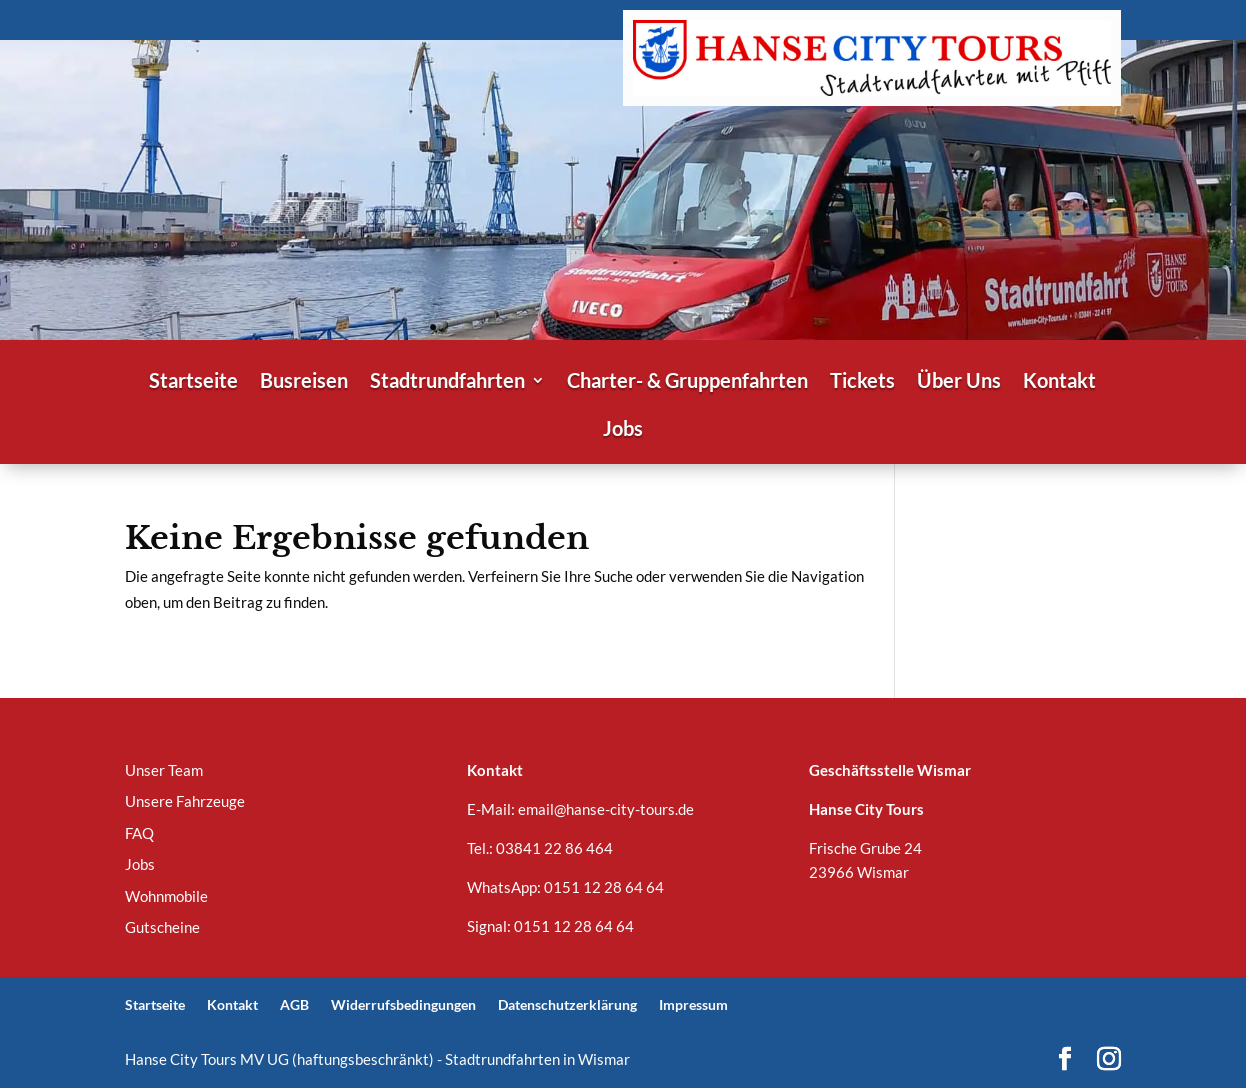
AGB (294, 1004)
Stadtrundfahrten (447, 382)
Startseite (193, 382)
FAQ (139, 833)
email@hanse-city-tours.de (606, 809)
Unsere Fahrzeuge (185, 801)
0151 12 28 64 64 (604, 887)
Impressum (693, 1004)
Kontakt (1059, 382)
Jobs (623, 430)
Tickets (862, 382)
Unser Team (164, 770)
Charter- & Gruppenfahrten (687, 382)
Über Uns (959, 382)
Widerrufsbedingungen (403, 1004)
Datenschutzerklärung (567, 1004)
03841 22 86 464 (554, 848)
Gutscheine (162, 927)
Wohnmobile (166, 896)
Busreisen (304, 382)
